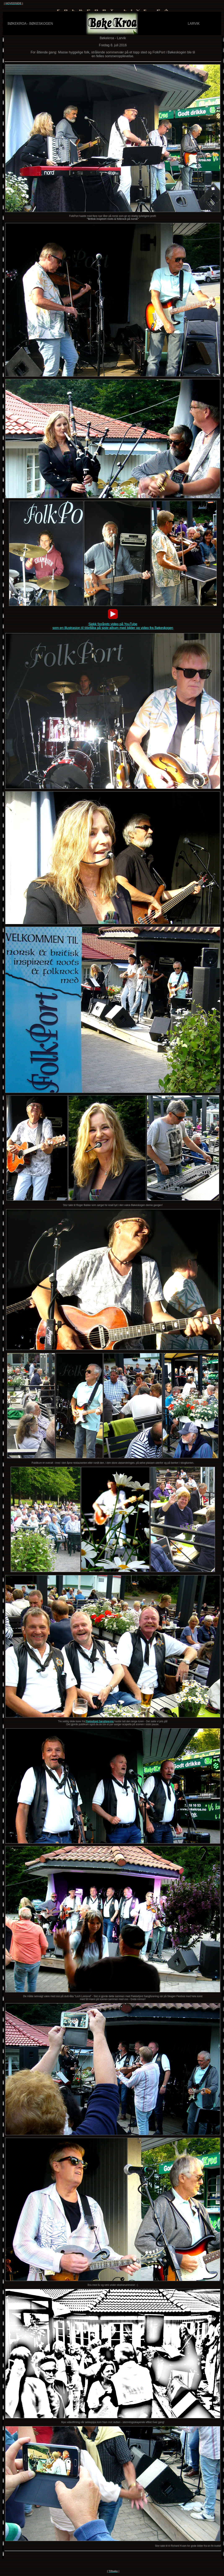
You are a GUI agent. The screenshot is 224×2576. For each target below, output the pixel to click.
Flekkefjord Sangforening (100, 1721)
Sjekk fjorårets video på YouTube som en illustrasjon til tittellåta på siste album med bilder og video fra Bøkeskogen (112, 626)
